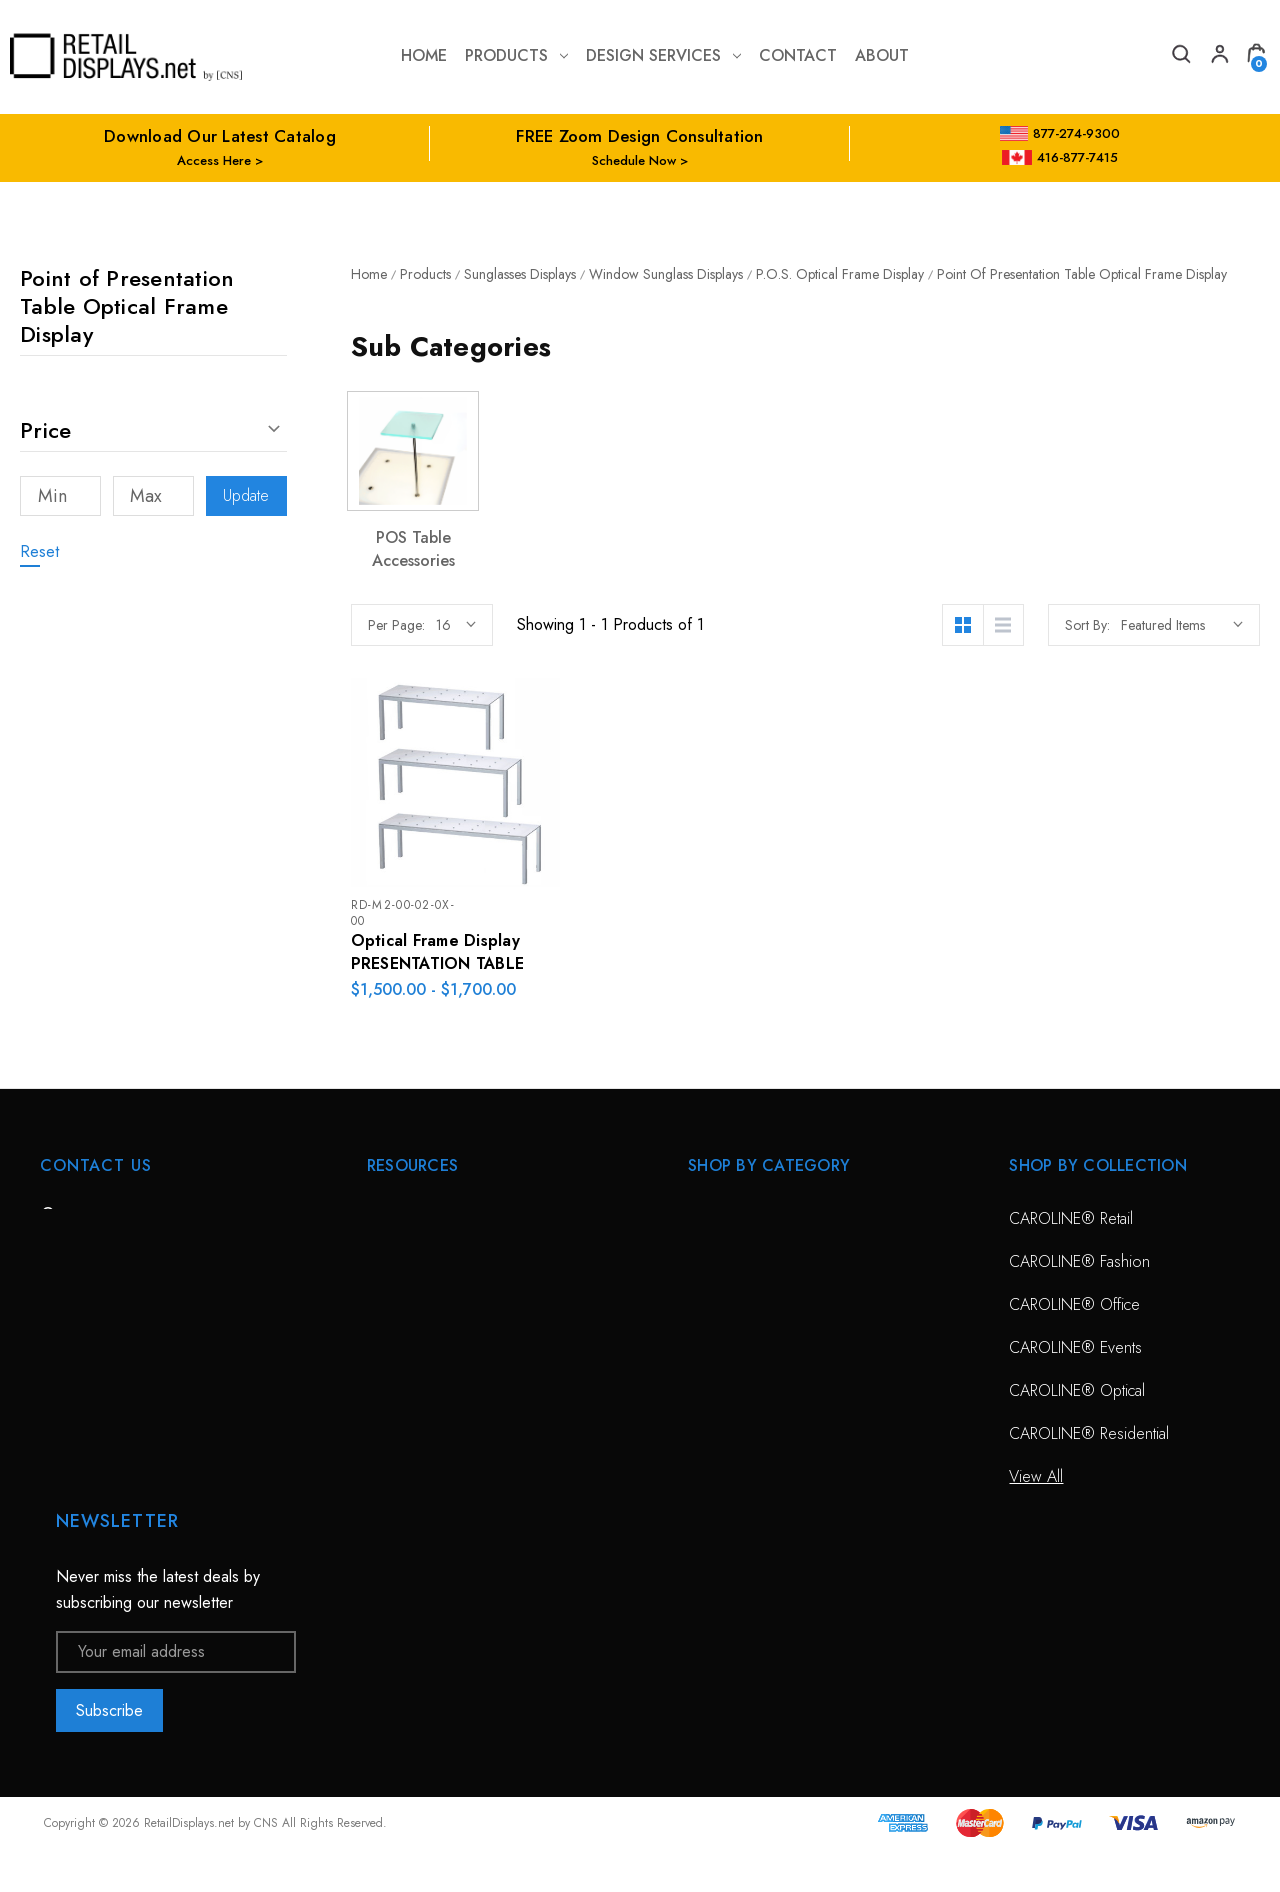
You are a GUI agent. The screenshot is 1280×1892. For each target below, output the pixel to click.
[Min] (60, 496)
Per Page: (396, 625)
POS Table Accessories (413, 549)
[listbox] (1182, 625)
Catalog (392, 1476)
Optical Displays (740, 1261)
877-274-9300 (1060, 133)
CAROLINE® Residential (1089, 1433)
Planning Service (421, 1347)
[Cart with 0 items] (1256, 56)
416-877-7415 (1060, 157)
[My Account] (1218, 56)
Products (516, 55)
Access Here (214, 160)
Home (424, 55)
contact (798, 55)
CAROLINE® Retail (1071, 1218)
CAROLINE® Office (1074, 1304)
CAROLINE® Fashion (1079, 1261)
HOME (389, 1218)
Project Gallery (415, 1433)
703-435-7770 (123, 1327)
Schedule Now (634, 160)
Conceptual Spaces (431, 1390)
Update (246, 495)
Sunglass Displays (746, 1304)
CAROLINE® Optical (1077, 1390)
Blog (382, 1519)
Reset (39, 552)
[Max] (153, 496)
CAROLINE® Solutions (764, 1218)
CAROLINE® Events (1075, 1347)
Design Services (663, 55)
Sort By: (1087, 625)
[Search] (1180, 56)
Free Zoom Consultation (447, 1261)
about (882, 55)
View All (715, 1347)
